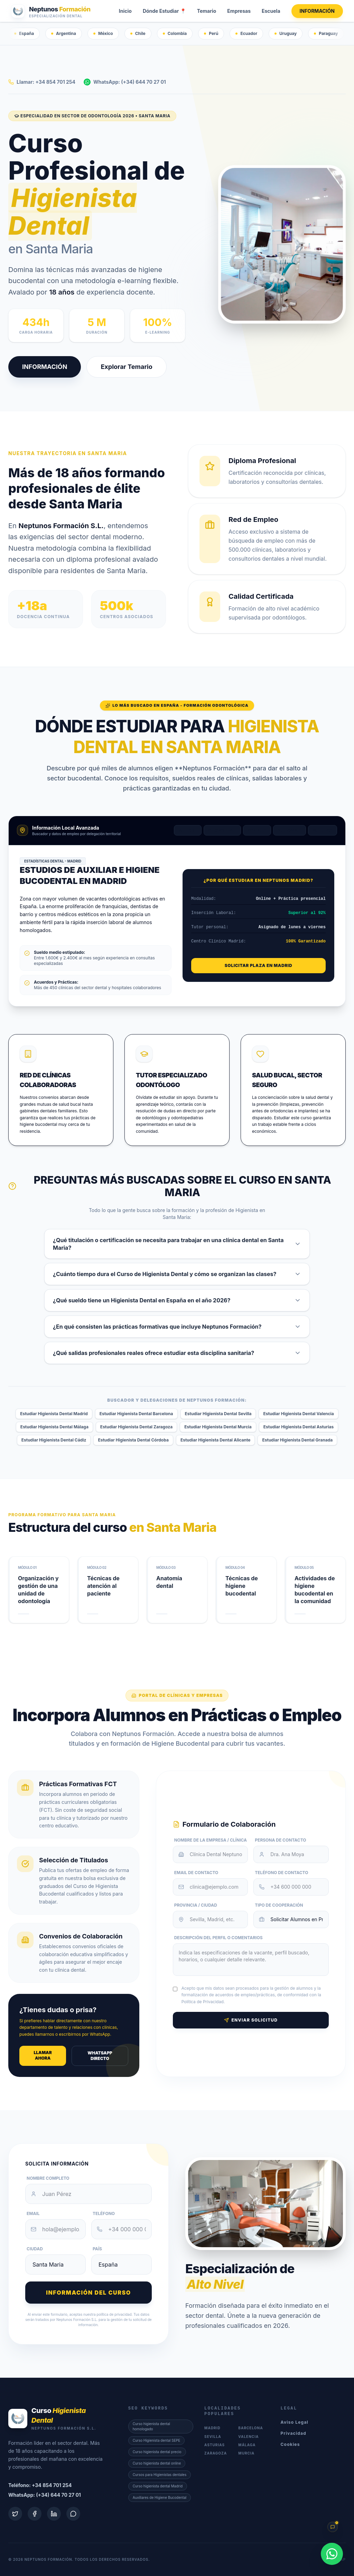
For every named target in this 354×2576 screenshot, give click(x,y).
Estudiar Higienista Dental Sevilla (218, 1413)
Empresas (239, 11)
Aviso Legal (294, 2422)
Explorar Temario (125, 366)
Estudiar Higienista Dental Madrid (54, 1413)
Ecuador (246, 33)
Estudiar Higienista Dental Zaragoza (136, 1426)
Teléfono (104, 2213)
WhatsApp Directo (99, 2055)
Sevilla (257, 830)
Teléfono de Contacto (281, 1872)
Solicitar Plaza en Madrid (258, 965)
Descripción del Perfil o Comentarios (218, 1937)
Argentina (63, 33)
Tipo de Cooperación (279, 1905)
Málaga (323, 830)
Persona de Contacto (280, 1840)
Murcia (246, 2453)
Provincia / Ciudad (195, 1905)
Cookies (290, 2444)
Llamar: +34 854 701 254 (41, 82)
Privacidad (293, 2433)
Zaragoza (215, 2453)
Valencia (289, 830)
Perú (211, 33)
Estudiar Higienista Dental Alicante (215, 1440)
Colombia (175, 33)
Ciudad (35, 2248)
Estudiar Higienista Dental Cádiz (53, 1440)
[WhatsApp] (332, 2554)
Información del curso (88, 2292)
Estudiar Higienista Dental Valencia (298, 1413)
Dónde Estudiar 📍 (164, 11)
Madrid (187, 830)
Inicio (125, 11)
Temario (206, 11)
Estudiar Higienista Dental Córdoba (133, 1440)
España (24, 33)
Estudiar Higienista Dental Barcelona (136, 1413)
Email (33, 2213)
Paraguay (326, 33)
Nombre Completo (48, 2178)
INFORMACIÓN (317, 11)
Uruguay (285, 33)
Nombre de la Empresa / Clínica (210, 1840)
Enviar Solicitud (251, 2020)
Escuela (271, 11)
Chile (138, 33)
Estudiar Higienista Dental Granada (297, 1440)
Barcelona (222, 830)
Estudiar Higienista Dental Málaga (54, 1426)
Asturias (214, 2445)
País (97, 2248)
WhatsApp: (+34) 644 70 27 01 (125, 82)
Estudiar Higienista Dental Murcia (218, 1426)
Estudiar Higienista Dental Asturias (298, 1426)
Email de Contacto (196, 1872)
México (103, 33)
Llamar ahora (43, 2055)
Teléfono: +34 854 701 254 (40, 2485)
